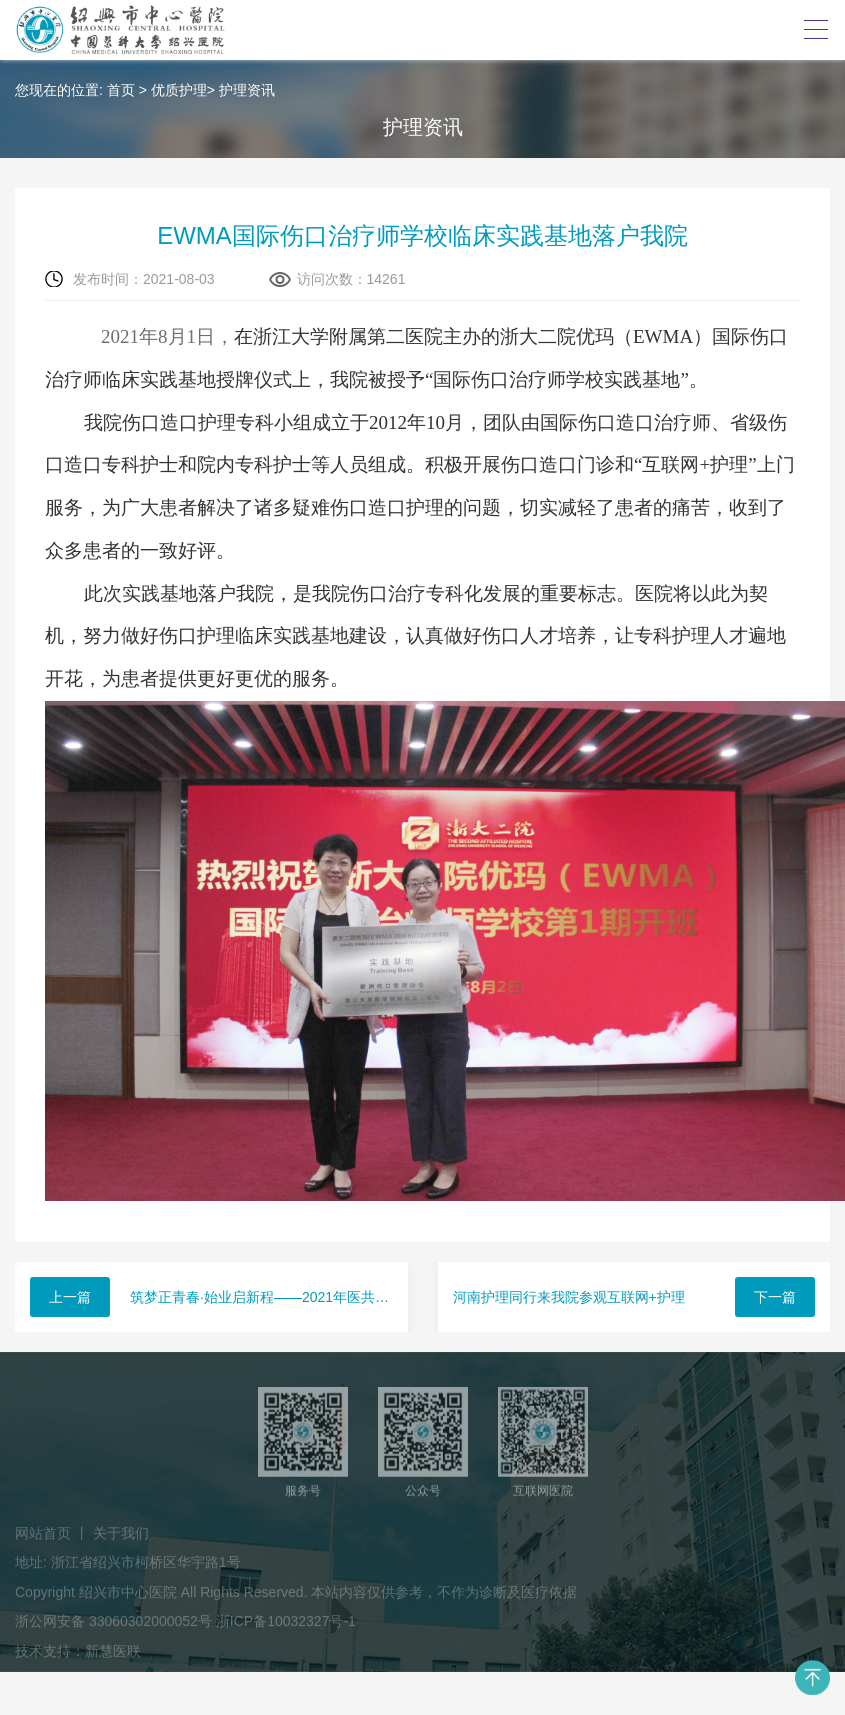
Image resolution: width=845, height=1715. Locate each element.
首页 (121, 90)
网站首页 (43, 1538)
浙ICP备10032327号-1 (286, 1626)
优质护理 (179, 90)
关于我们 (121, 1538)
